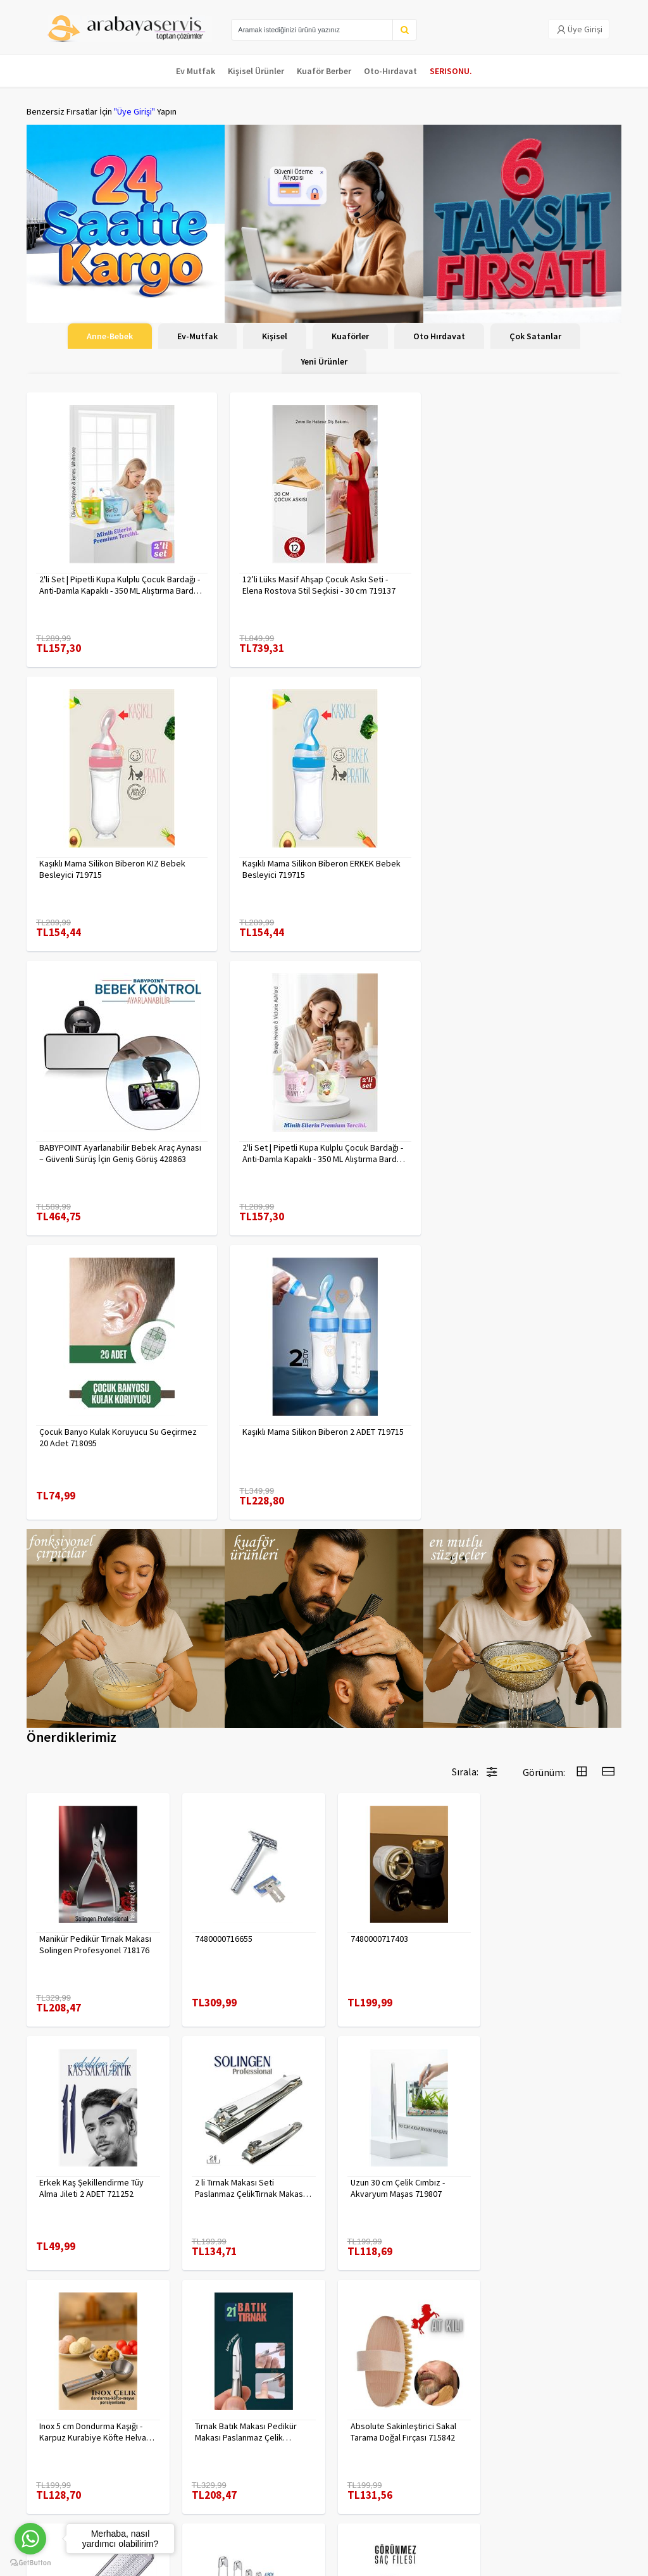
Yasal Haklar (150, 2454)
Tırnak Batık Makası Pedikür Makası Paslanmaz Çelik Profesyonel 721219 (546, 1896)
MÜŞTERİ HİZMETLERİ (65, 2483)
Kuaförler (350, 336)
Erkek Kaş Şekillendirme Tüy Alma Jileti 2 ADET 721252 (547, 1657)
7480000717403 (372, 1651)
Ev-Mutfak (197, 336)
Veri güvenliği (153, 2421)
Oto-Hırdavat (390, 71)
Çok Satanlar (535, 336)
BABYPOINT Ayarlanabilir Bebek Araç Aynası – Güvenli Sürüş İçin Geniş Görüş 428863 (323, 869)
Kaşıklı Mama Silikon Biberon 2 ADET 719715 (322, 1147)
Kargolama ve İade (62, 2450)
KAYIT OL (601, 2427)
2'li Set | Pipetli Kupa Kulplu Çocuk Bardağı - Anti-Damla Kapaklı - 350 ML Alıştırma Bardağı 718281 (119, 584)
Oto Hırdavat (439, 336)
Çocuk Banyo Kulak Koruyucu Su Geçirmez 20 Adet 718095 (118, 1153)
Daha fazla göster (324, 2286)
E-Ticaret (541, 2562)
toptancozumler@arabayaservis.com (526, 2495)
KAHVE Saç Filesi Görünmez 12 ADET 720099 (551, 2136)
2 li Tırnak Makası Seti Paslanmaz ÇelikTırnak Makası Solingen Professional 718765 (95, 1896)
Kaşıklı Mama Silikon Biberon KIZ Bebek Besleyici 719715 (517, 584)
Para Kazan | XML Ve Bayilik (63, 2427)
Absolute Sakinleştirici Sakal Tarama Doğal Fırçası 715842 (92, 2136)
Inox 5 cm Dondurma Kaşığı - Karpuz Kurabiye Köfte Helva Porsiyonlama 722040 (396, 1896)
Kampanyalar (51, 2467)
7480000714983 (220, 2131)
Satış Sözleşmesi (160, 2470)
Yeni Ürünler (324, 361)
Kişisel (274, 336)
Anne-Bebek (110, 336)
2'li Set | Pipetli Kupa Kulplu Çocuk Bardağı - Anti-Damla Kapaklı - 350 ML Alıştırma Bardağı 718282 (524, 869)
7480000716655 (220, 1651)
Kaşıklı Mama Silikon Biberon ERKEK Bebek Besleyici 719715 (118, 869)
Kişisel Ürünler (256, 71)
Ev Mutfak (195, 71)
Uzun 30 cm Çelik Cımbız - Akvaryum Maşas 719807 (238, 1896)
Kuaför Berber (324, 71)
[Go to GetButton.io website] (30, 2563)
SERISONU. (451, 71)
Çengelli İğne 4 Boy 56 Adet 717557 (394, 2136)
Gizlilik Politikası (158, 2437)
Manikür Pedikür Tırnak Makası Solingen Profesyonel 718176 (95, 1657)
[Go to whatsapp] (30, 2538)
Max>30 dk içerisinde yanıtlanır (529, 2522)
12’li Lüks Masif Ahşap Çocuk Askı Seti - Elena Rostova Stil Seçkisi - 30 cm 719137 (318, 584)
